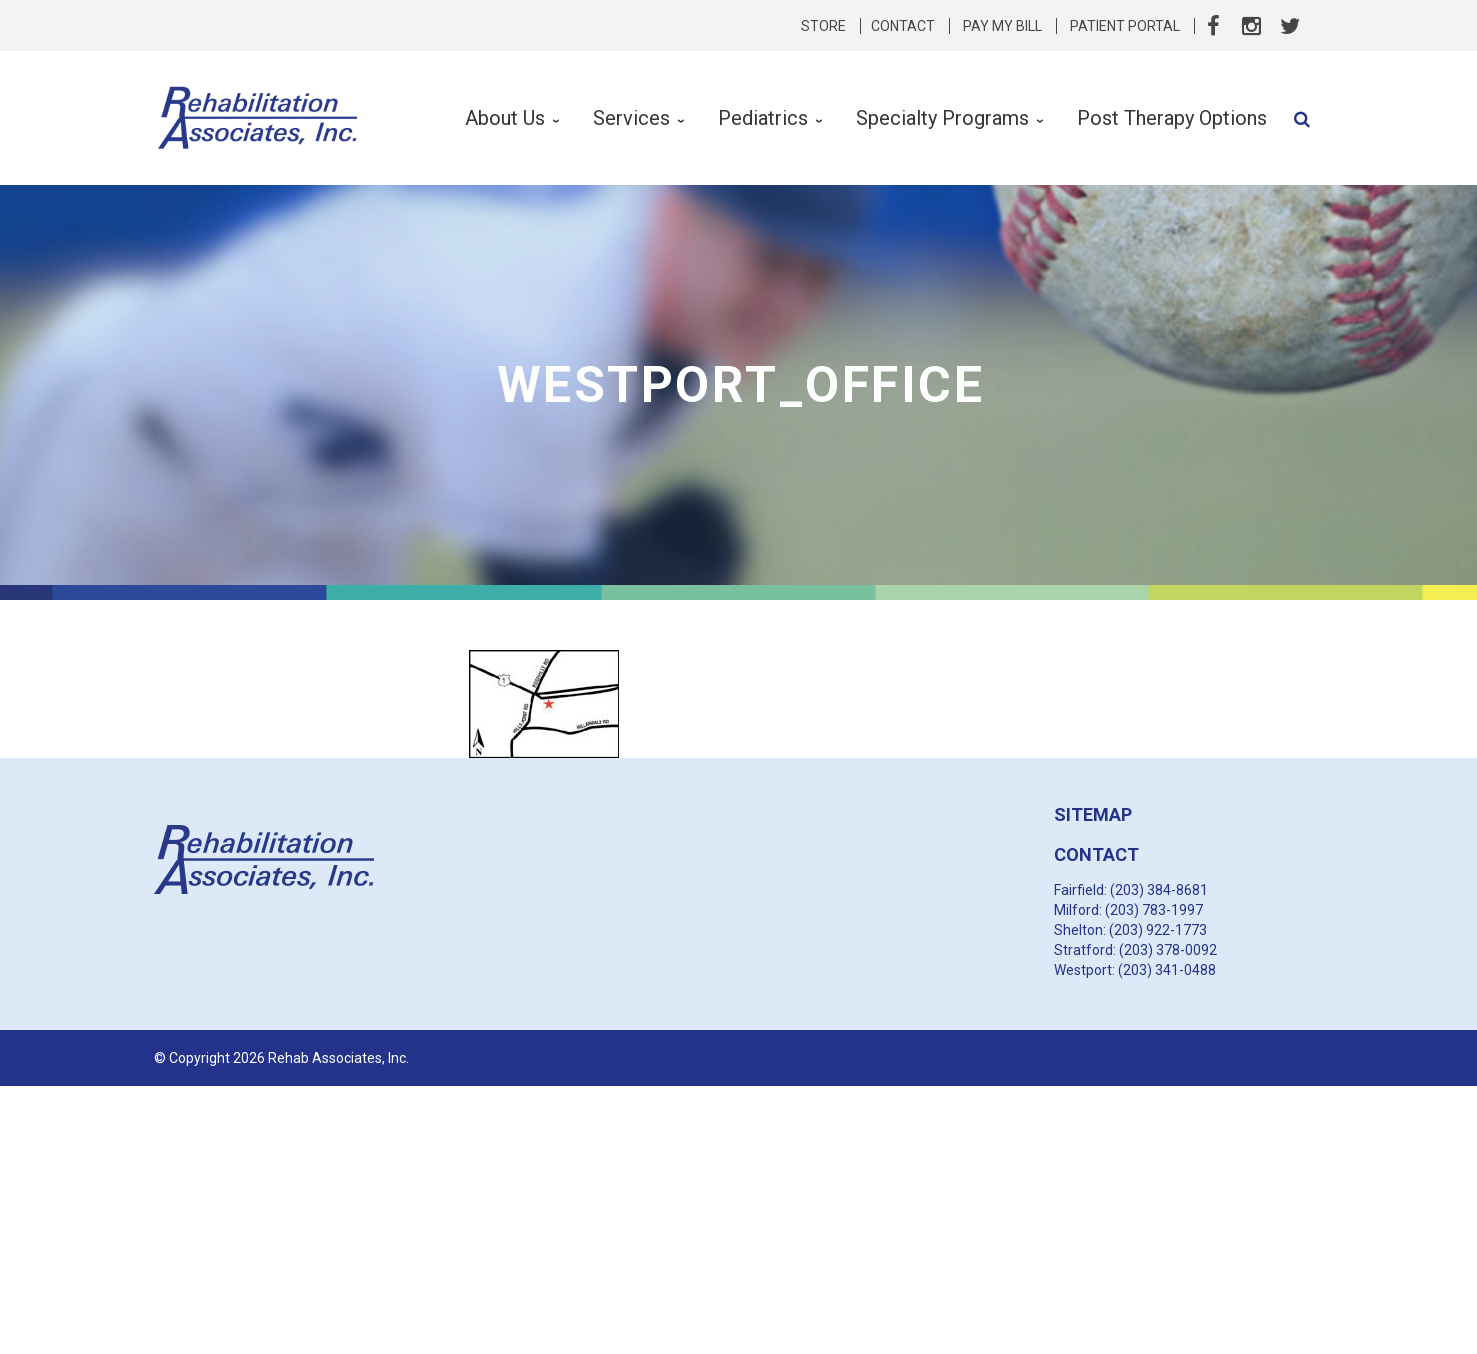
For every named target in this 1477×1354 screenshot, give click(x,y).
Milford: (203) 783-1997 (1128, 910)
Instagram (1252, 26)
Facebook (1214, 26)
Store (823, 26)
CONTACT (1096, 854)
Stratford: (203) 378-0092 (1135, 950)
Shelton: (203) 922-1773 (1130, 930)
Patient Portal (1125, 26)
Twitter (1290, 26)
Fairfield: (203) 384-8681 (1131, 890)
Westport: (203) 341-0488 (1135, 970)
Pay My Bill (1002, 26)
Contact (903, 26)
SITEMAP (1093, 814)
